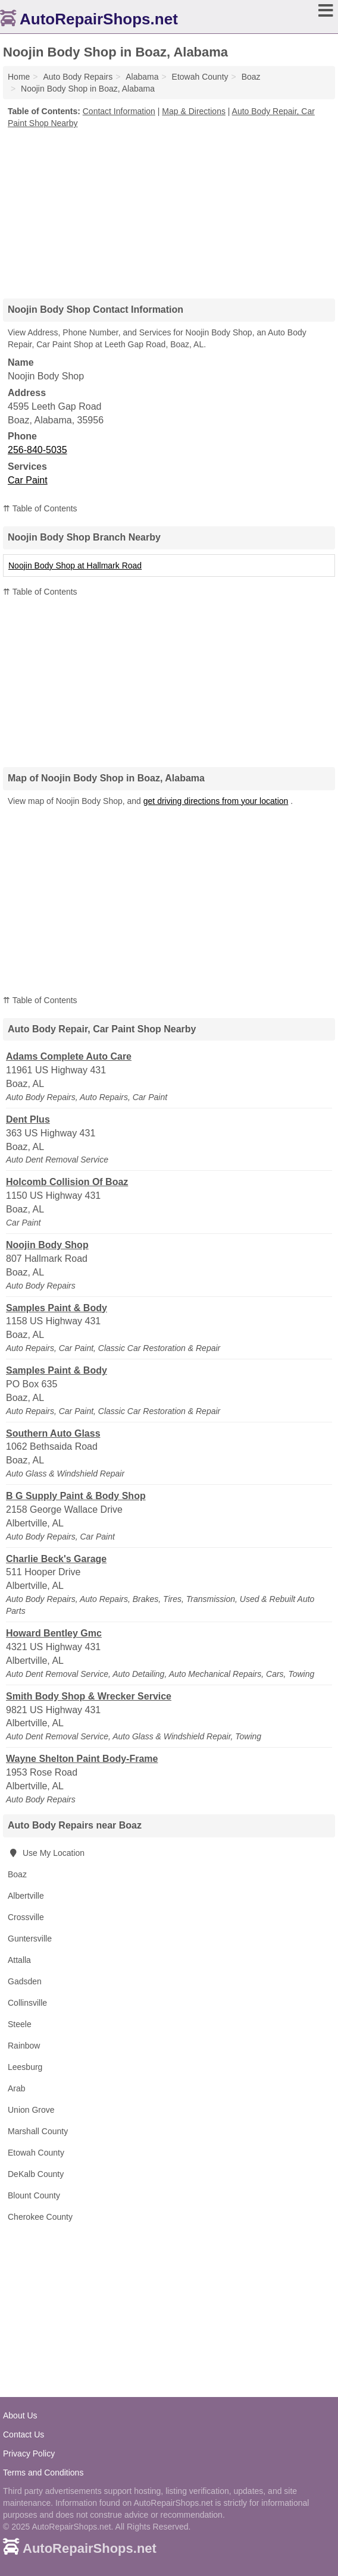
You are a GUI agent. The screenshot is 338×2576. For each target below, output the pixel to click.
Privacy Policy (29, 2453)
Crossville (26, 1917)
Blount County (34, 2195)
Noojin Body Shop (47, 1245)
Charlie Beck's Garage (56, 1559)
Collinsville (27, 2003)
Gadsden (25, 1981)
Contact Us (23, 2434)
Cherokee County (40, 2217)
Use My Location (46, 1853)
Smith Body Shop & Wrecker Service (88, 1696)
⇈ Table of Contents (40, 508)
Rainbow (24, 2045)
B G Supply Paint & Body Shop (76, 1496)
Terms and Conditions (43, 2472)
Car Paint (28, 480)
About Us (20, 2415)
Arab (17, 2088)
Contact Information (119, 111)
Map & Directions (194, 111)
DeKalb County (36, 2174)
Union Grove (31, 2110)
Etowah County (36, 2152)
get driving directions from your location (216, 801)
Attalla (19, 1960)
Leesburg (25, 2067)
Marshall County (38, 2131)
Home (19, 76)
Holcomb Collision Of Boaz (67, 1182)
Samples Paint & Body (56, 1308)
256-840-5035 (37, 450)
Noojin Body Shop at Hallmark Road (75, 565)
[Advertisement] (169, 209)
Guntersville (30, 1938)
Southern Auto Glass (53, 1433)
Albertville (26, 1895)
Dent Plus (28, 1119)
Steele (20, 2024)
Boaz (17, 1874)
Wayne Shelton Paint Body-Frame (82, 1759)
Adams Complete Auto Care (69, 1056)
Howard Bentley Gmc (54, 1633)
